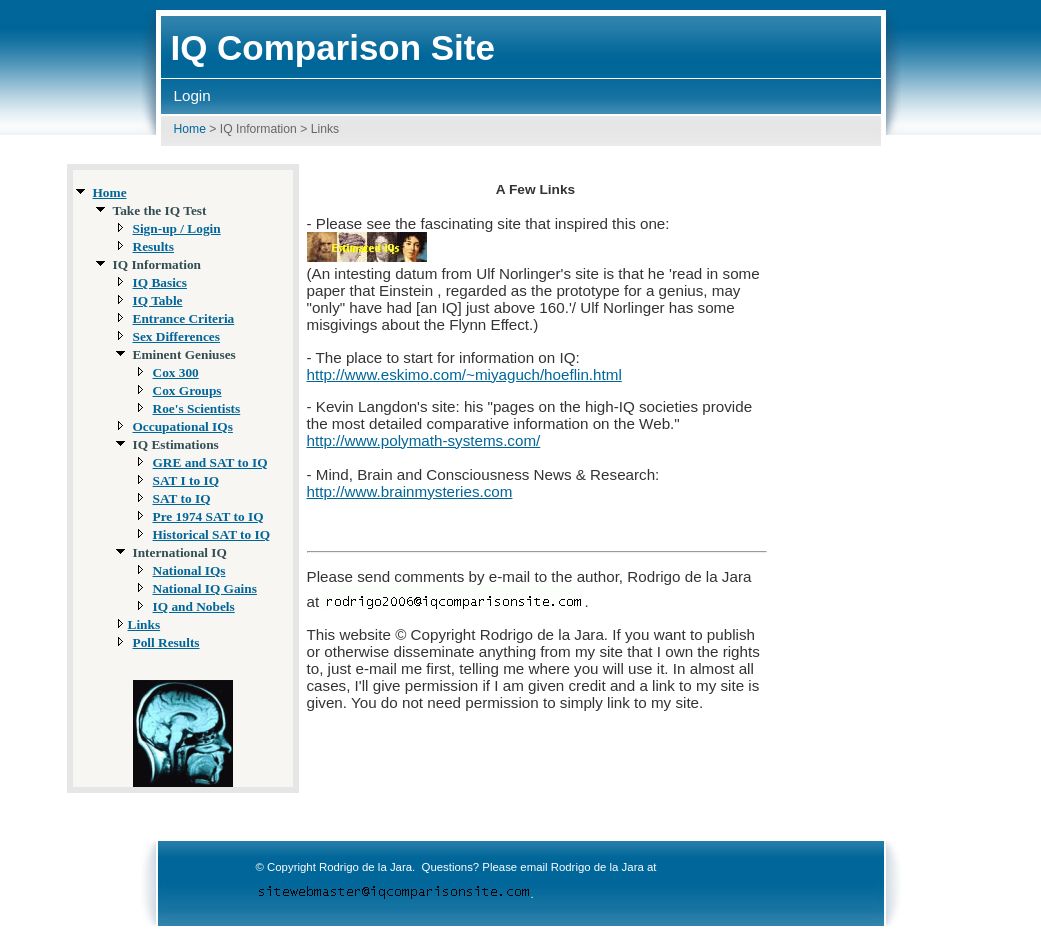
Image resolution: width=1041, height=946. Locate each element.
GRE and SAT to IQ (210, 462)
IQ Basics (160, 282)
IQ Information (258, 129)
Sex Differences (176, 336)
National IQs (189, 570)
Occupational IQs (183, 426)
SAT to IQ (182, 498)
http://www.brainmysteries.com (410, 491)
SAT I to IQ (186, 480)
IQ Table (158, 300)
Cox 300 (176, 372)
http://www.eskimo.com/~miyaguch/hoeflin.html (464, 374)
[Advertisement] (909, 467)
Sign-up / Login (177, 228)
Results (153, 246)
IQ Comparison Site (333, 47)
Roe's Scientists (197, 408)
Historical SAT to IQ (212, 534)
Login (192, 95)
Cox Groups (187, 390)
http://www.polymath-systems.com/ (424, 440)
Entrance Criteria (184, 318)
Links (144, 624)
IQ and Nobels (194, 606)
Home (190, 129)
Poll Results (166, 642)
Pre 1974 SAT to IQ (208, 516)
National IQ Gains (205, 588)
